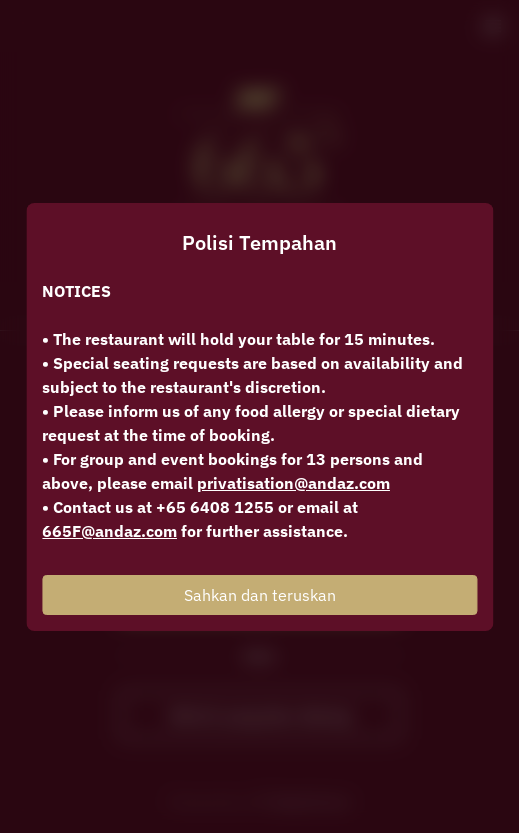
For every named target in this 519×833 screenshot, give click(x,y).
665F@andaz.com (109, 531)
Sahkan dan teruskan (260, 595)
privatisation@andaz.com (293, 483)
